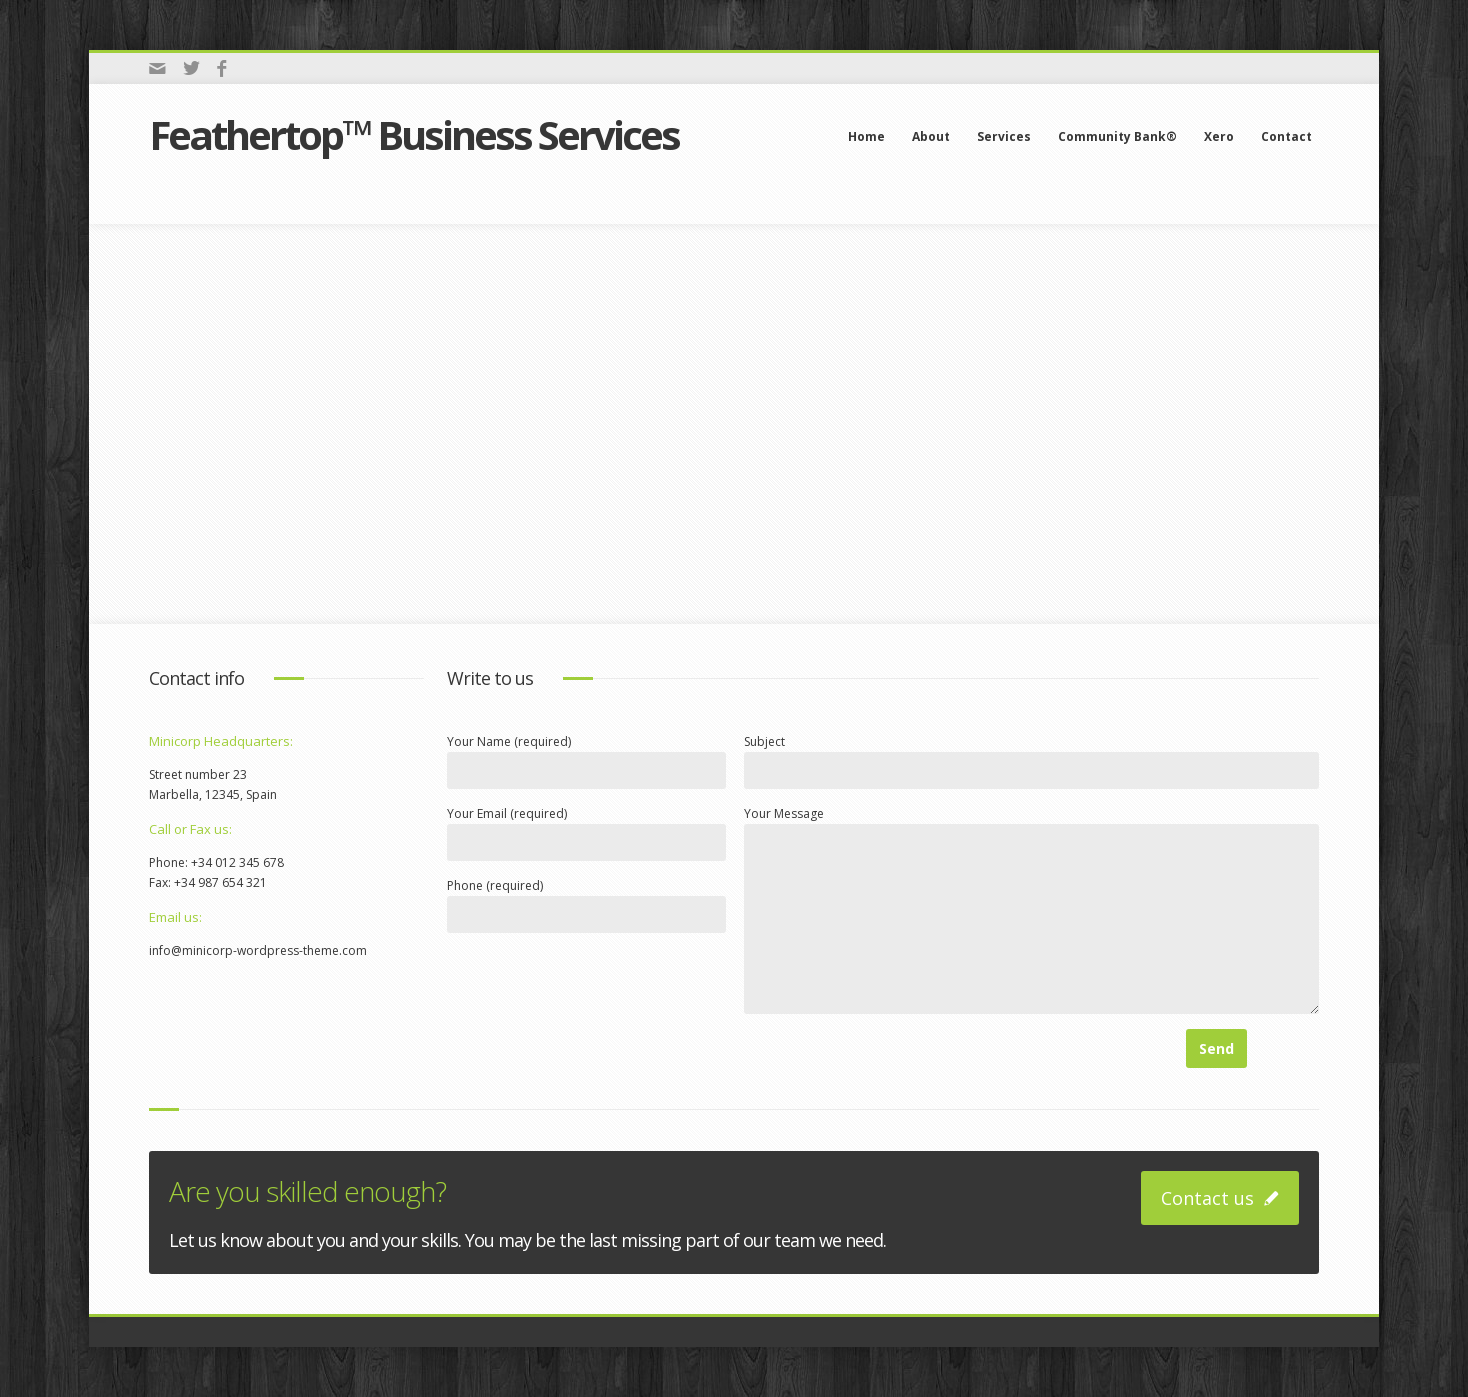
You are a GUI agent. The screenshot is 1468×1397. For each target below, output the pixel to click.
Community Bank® (1117, 136)
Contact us (1220, 1198)
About (931, 136)
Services (1004, 136)
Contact (1286, 136)
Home (866, 136)
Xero (1219, 136)
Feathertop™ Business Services (414, 134)
